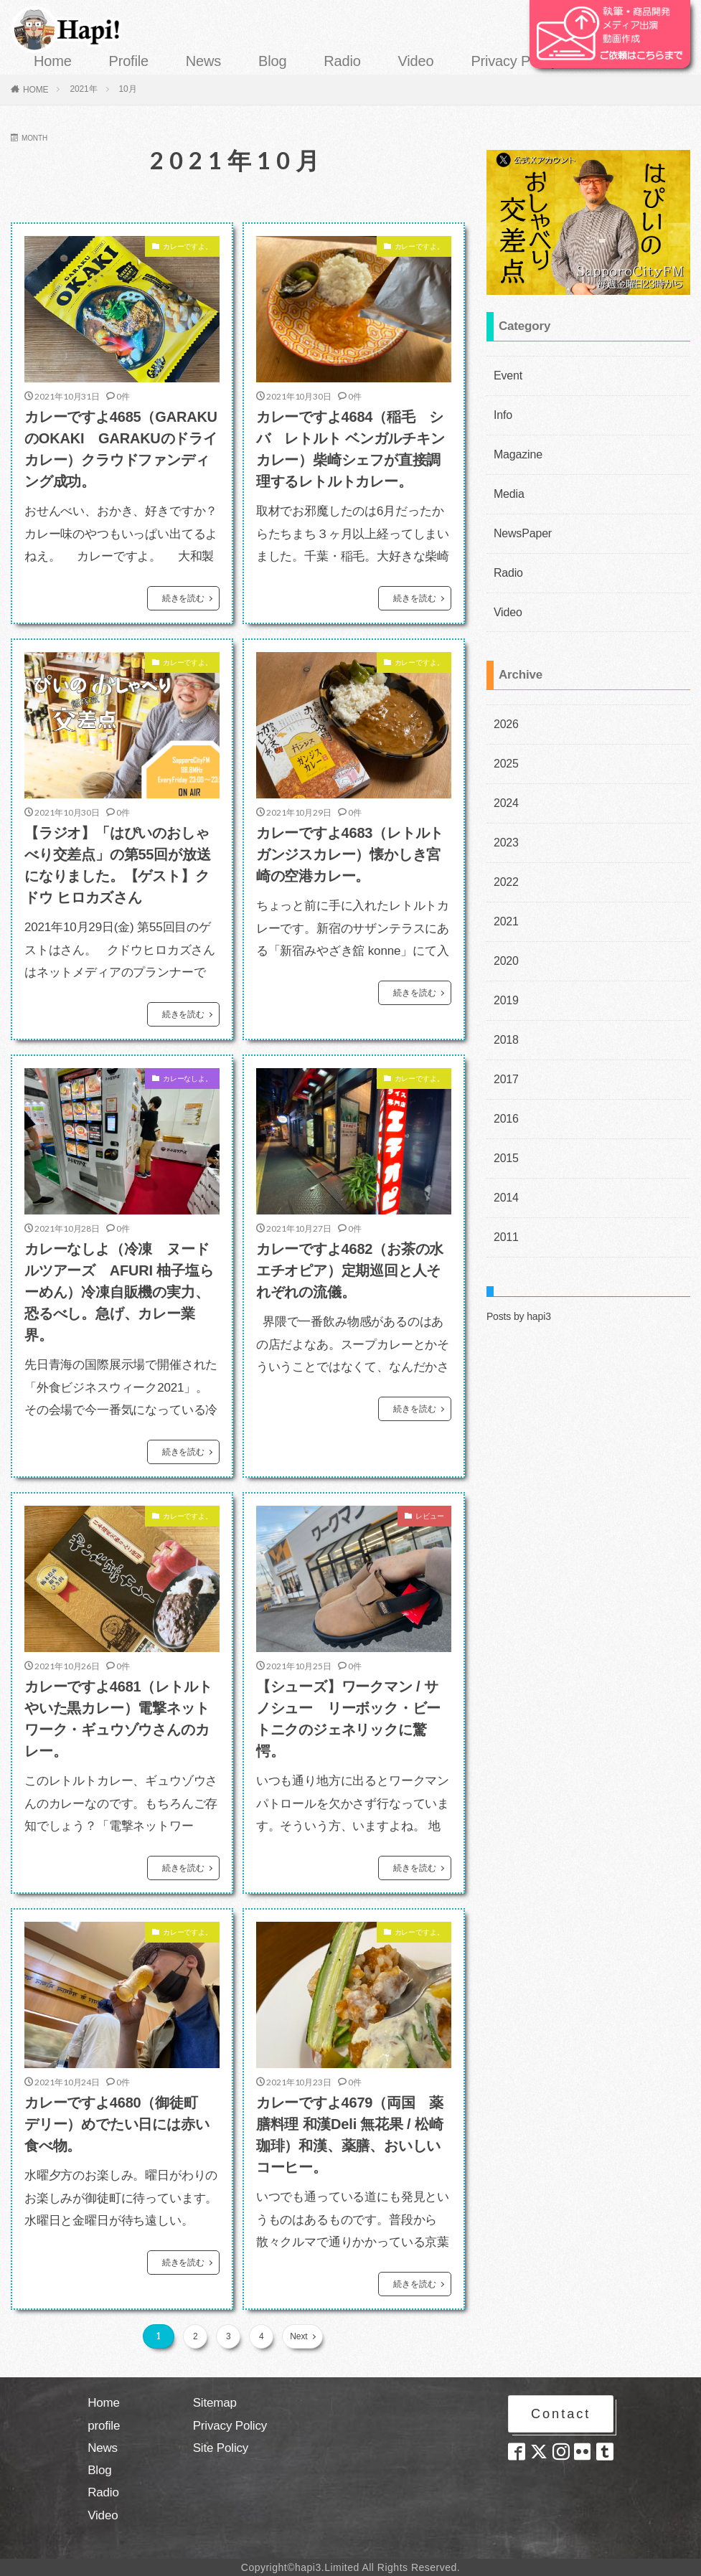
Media (507, 486)
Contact (561, 2416)
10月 (128, 89)
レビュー (423, 1518)
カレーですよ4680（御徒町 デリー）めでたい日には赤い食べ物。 (118, 2124)
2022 (505, 857)
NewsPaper (519, 523)
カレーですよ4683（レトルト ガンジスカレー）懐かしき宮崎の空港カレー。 (353, 854)
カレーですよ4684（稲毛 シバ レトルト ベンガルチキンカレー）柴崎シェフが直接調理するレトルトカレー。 (350, 449)
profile (104, 2426)
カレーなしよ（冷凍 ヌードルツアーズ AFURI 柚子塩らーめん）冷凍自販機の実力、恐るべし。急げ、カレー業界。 (118, 1292)
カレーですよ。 (177, 249)
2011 (505, 1193)
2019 (505, 969)
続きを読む (183, 598)
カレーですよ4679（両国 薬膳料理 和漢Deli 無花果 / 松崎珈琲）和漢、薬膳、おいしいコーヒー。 (350, 2135)
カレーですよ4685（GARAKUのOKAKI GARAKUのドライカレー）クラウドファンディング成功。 (120, 449)
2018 (505, 1006)
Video (416, 61)
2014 (505, 1155)
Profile (129, 61)
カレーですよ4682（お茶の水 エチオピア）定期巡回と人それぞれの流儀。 (353, 1270)
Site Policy (221, 2448)
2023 (505, 820)
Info (502, 411)
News (203, 61)
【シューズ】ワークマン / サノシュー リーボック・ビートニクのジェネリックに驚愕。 (348, 1719)
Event (506, 374)
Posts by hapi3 (518, 1271)
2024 (505, 782)
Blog (272, 61)
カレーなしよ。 (177, 1081)
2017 (505, 1043)
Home (53, 61)
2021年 (83, 89)
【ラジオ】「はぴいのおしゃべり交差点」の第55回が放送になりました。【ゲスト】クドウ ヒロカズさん (117, 865)
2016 (505, 1081)
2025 (505, 745)
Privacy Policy (514, 61)
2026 (505, 708)
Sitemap (215, 2403)
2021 (505, 894)
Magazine (515, 449)
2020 (505, 932)
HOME (36, 90)
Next (294, 2336)
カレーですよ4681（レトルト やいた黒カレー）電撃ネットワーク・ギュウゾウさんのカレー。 (118, 1719)
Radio (342, 61)
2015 (505, 1118)
